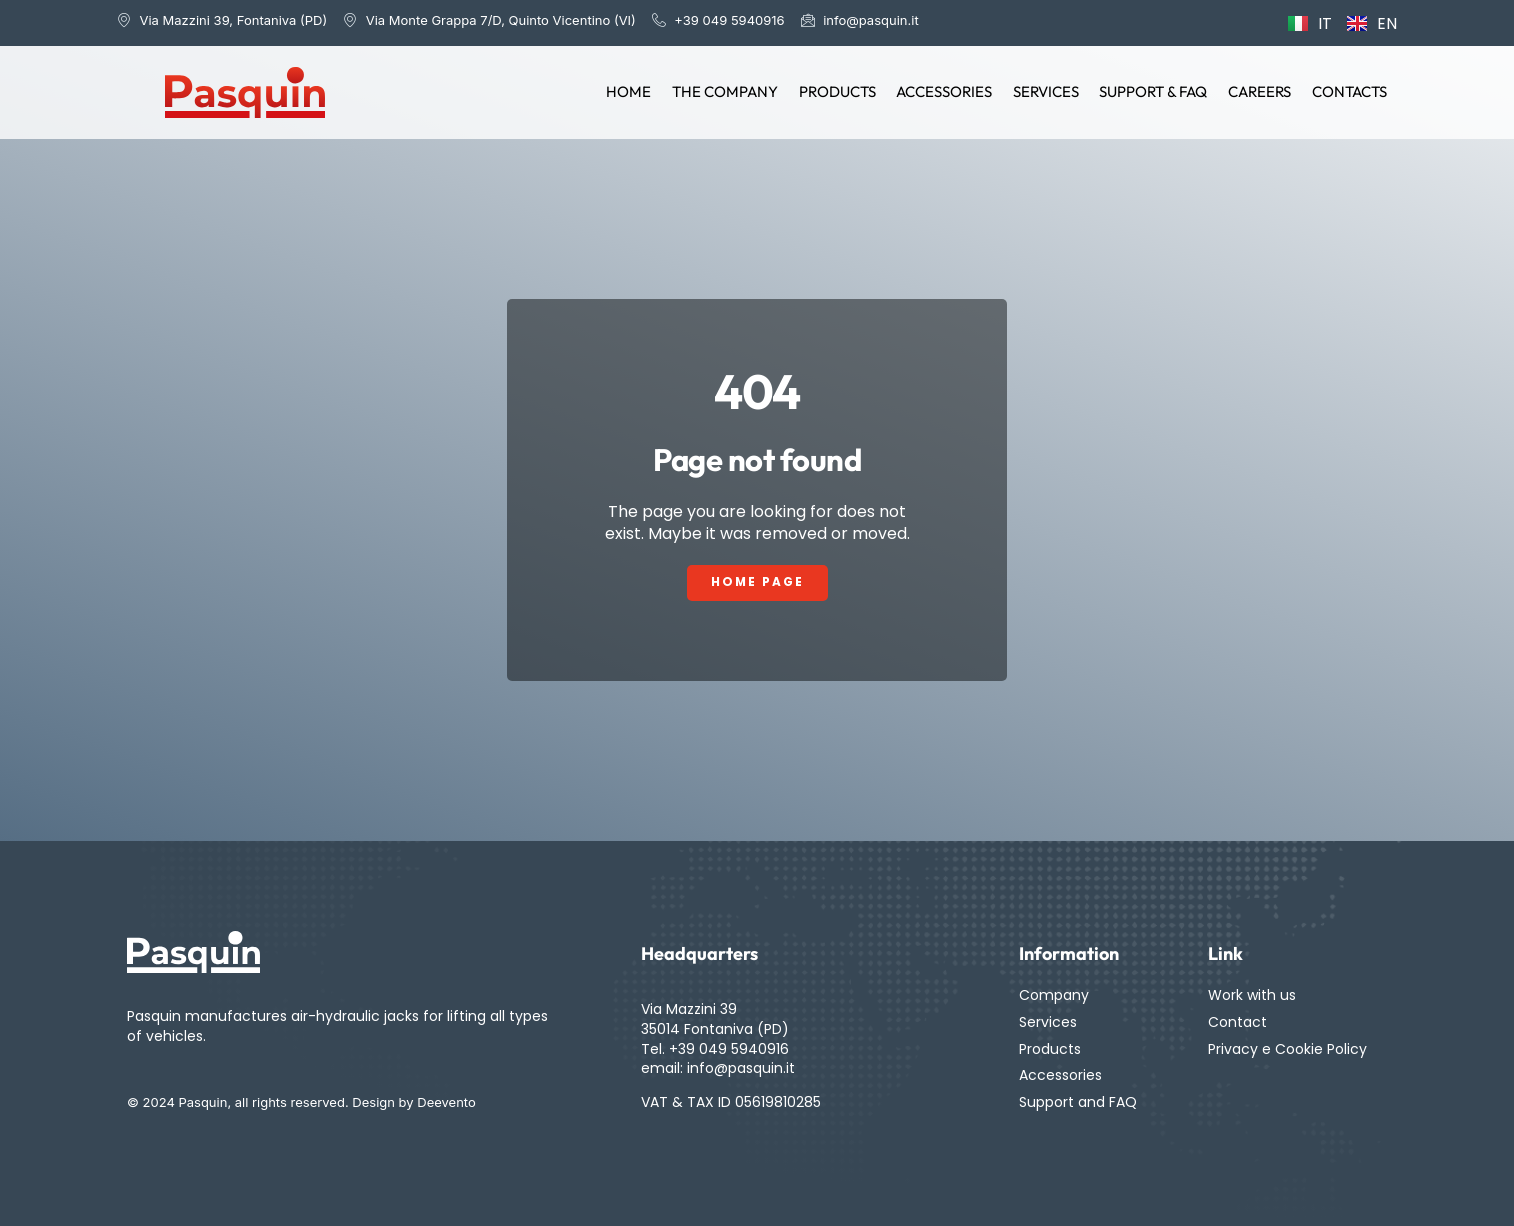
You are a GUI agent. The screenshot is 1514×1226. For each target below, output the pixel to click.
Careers (1260, 91)
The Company (729, 91)
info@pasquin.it (741, 1068)
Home (633, 91)
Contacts (1349, 91)
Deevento (446, 1103)
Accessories (947, 91)
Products (840, 91)
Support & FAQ (1155, 91)
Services (1048, 91)
